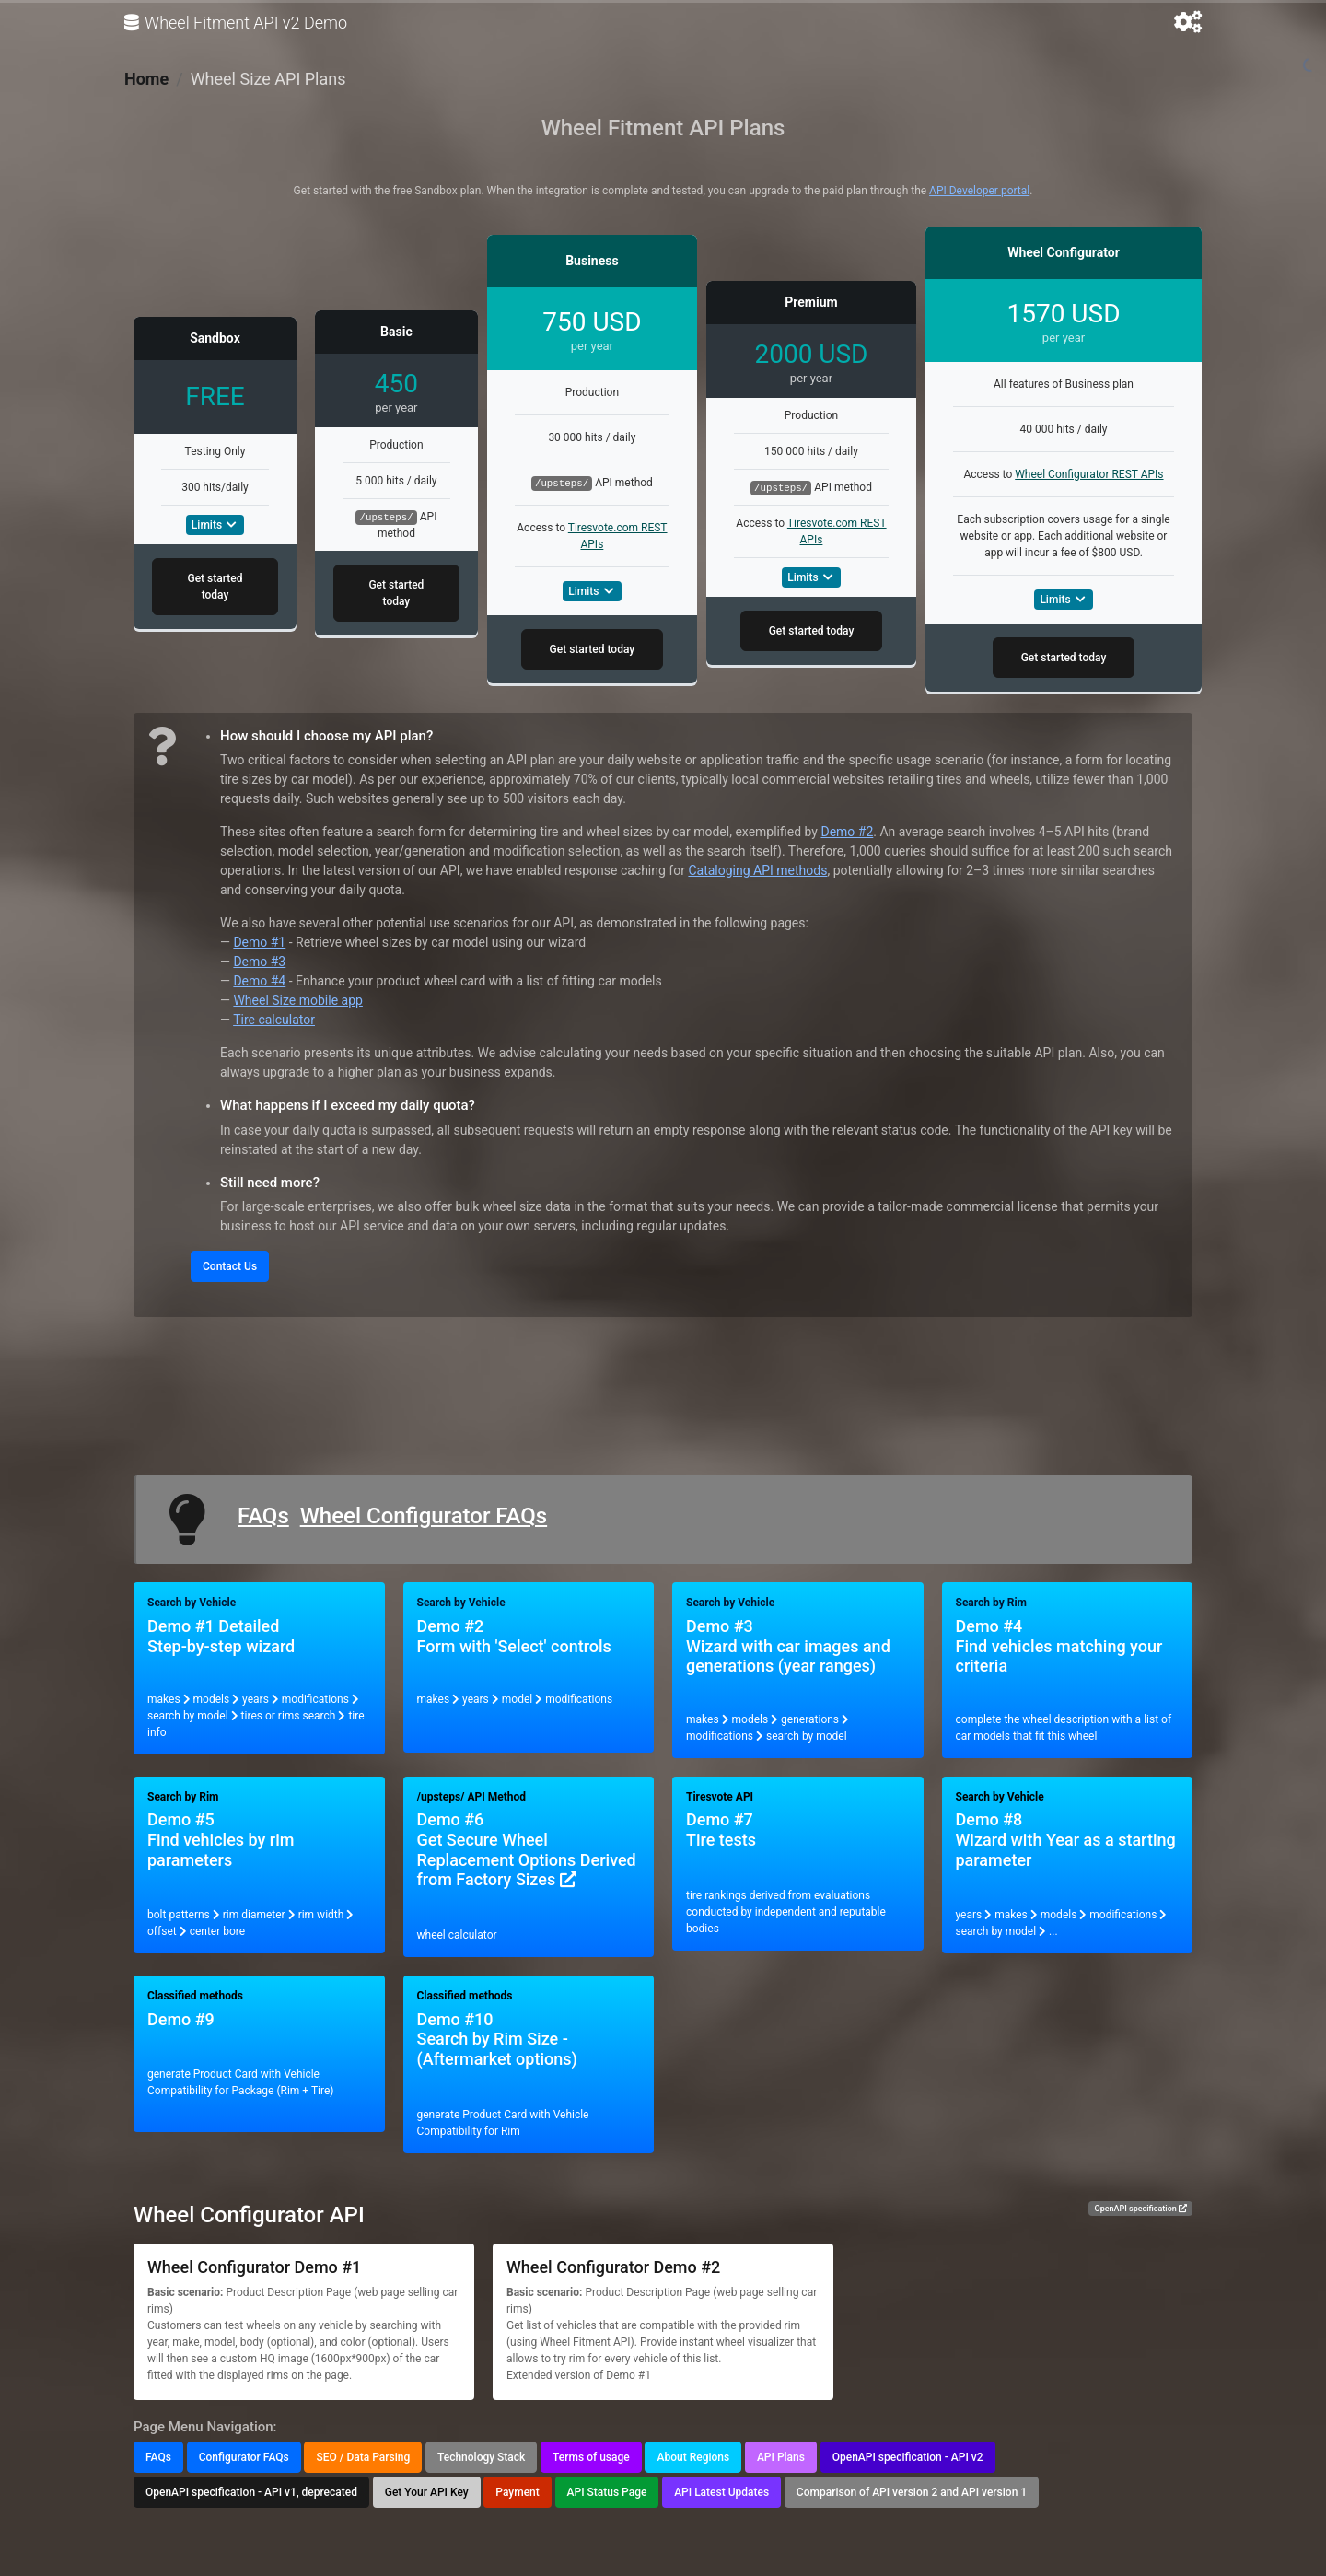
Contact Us (230, 1266)
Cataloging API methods (757, 870)
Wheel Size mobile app (297, 1000)
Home (146, 78)
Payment (517, 2492)
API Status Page (607, 2492)
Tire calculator (274, 1019)
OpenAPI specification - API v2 (907, 2457)
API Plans (781, 2457)
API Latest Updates (721, 2492)
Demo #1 (259, 942)
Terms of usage (591, 2457)
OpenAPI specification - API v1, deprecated (251, 2492)
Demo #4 (259, 980)
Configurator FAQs (244, 2457)
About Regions (693, 2457)
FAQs (263, 1516)
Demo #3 (259, 961)
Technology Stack (481, 2457)
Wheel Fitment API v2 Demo (235, 23)
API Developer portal (979, 190)
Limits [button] (215, 525)
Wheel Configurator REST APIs (1089, 474)
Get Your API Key (427, 2492)
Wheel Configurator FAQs (423, 1516)
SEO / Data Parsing (363, 2457)
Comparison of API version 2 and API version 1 (912, 2492)
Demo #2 (846, 831)
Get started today (214, 586)
